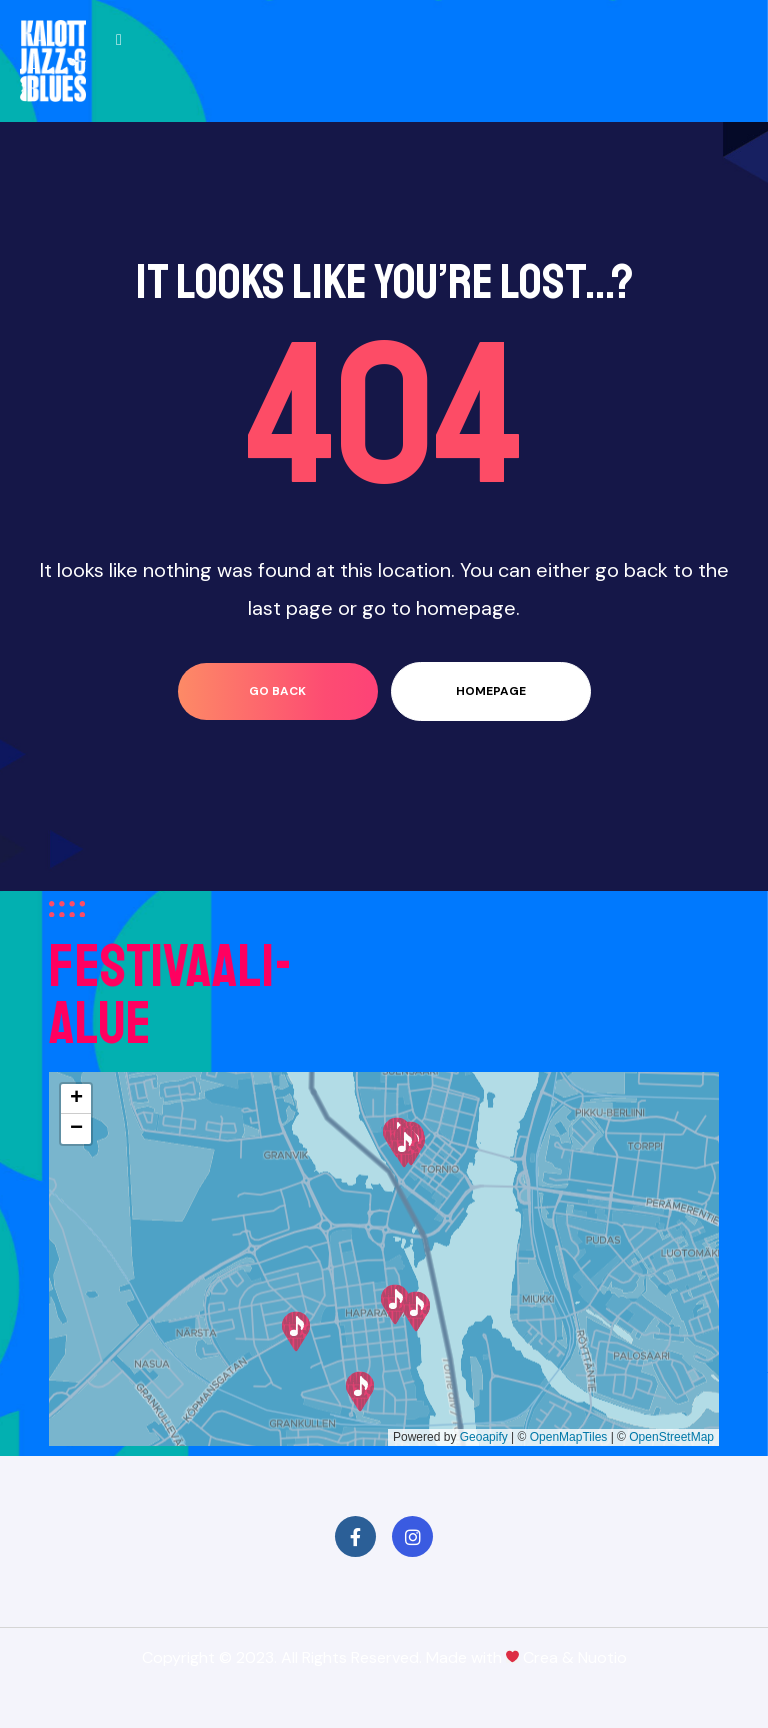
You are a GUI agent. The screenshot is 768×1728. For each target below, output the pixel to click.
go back (277, 691)
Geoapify (484, 1437)
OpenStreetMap (671, 1437)
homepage (491, 691)
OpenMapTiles (569, 1437)
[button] (360, 1391)
